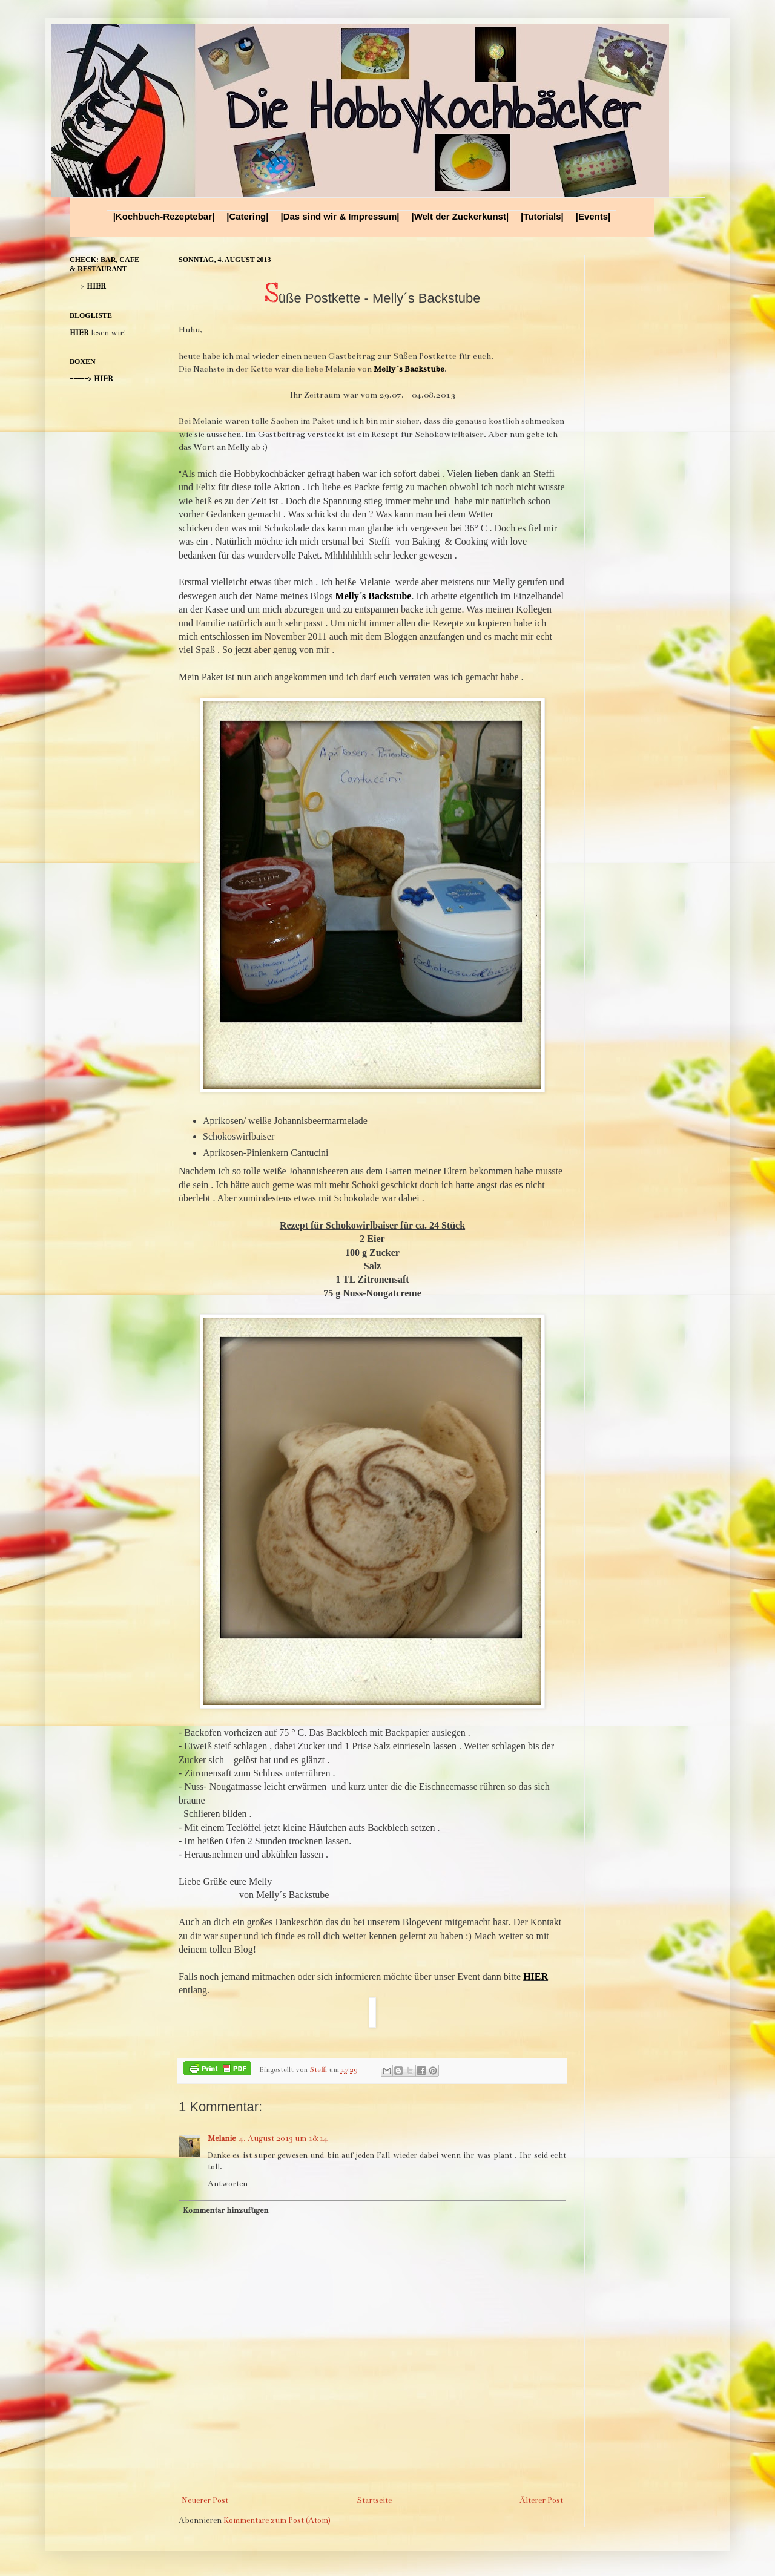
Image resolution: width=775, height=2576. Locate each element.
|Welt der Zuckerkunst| (460, 216)
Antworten (228, 2184)
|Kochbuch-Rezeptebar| (164, 216)
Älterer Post (541, 2500)
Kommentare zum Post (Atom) (277, 2520)
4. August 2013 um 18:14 (283, 2138)
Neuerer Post (205, 2500)
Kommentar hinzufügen (225, 2210)
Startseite (374, 2500)
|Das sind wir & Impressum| (339, 216)
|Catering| (247, 216)
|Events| (593, 216)
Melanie (222, 2138)
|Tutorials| (542, 216)
